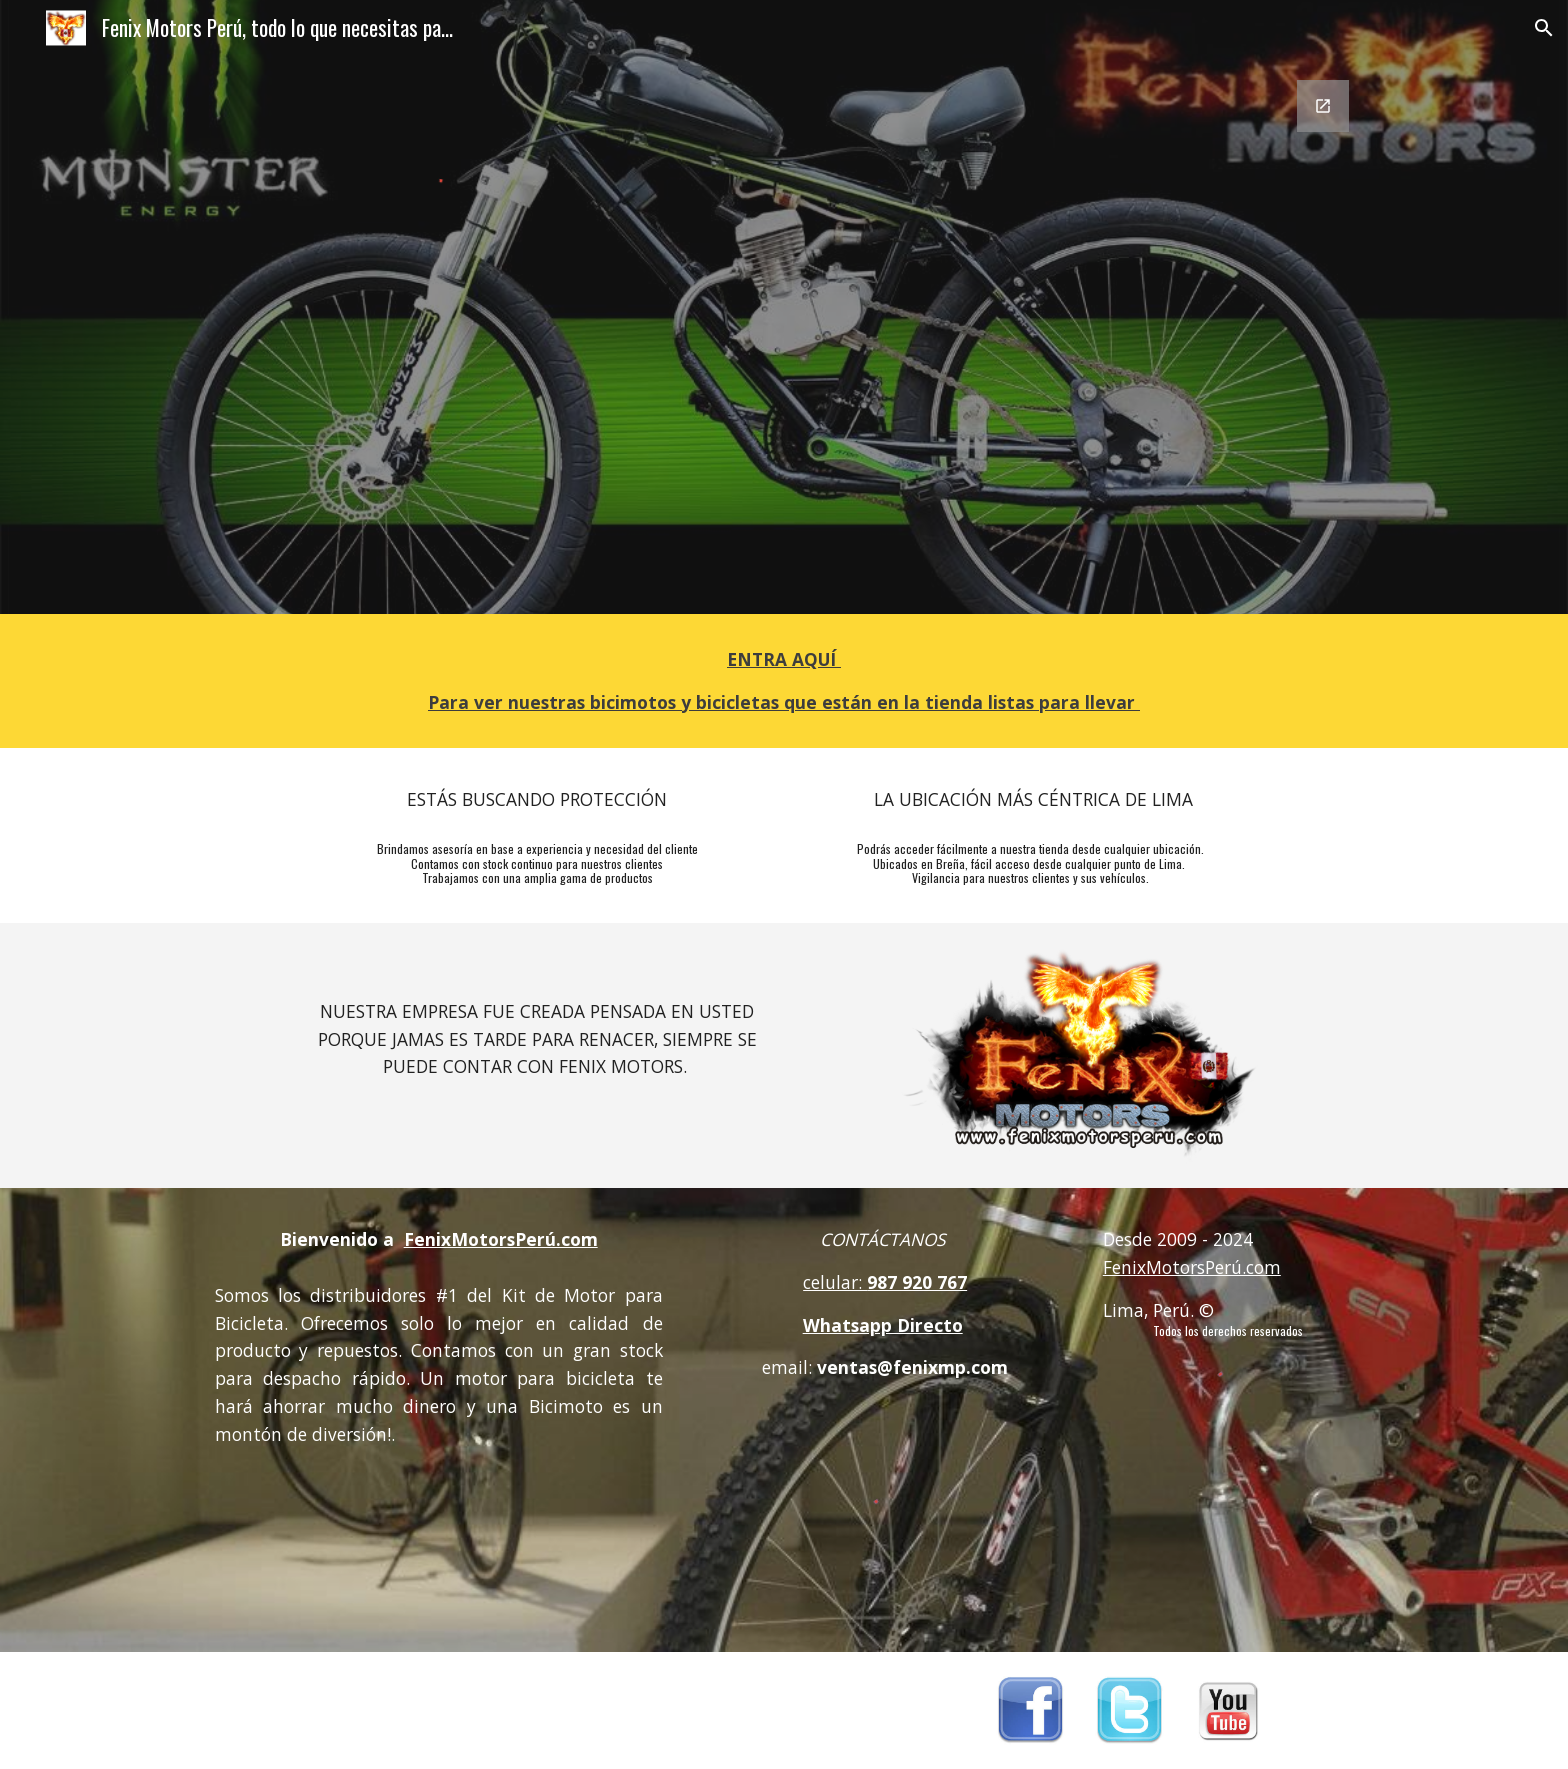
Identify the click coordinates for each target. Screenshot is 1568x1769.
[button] (1544, 28)
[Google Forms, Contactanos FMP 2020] (1030, 335)
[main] (784, 681)
